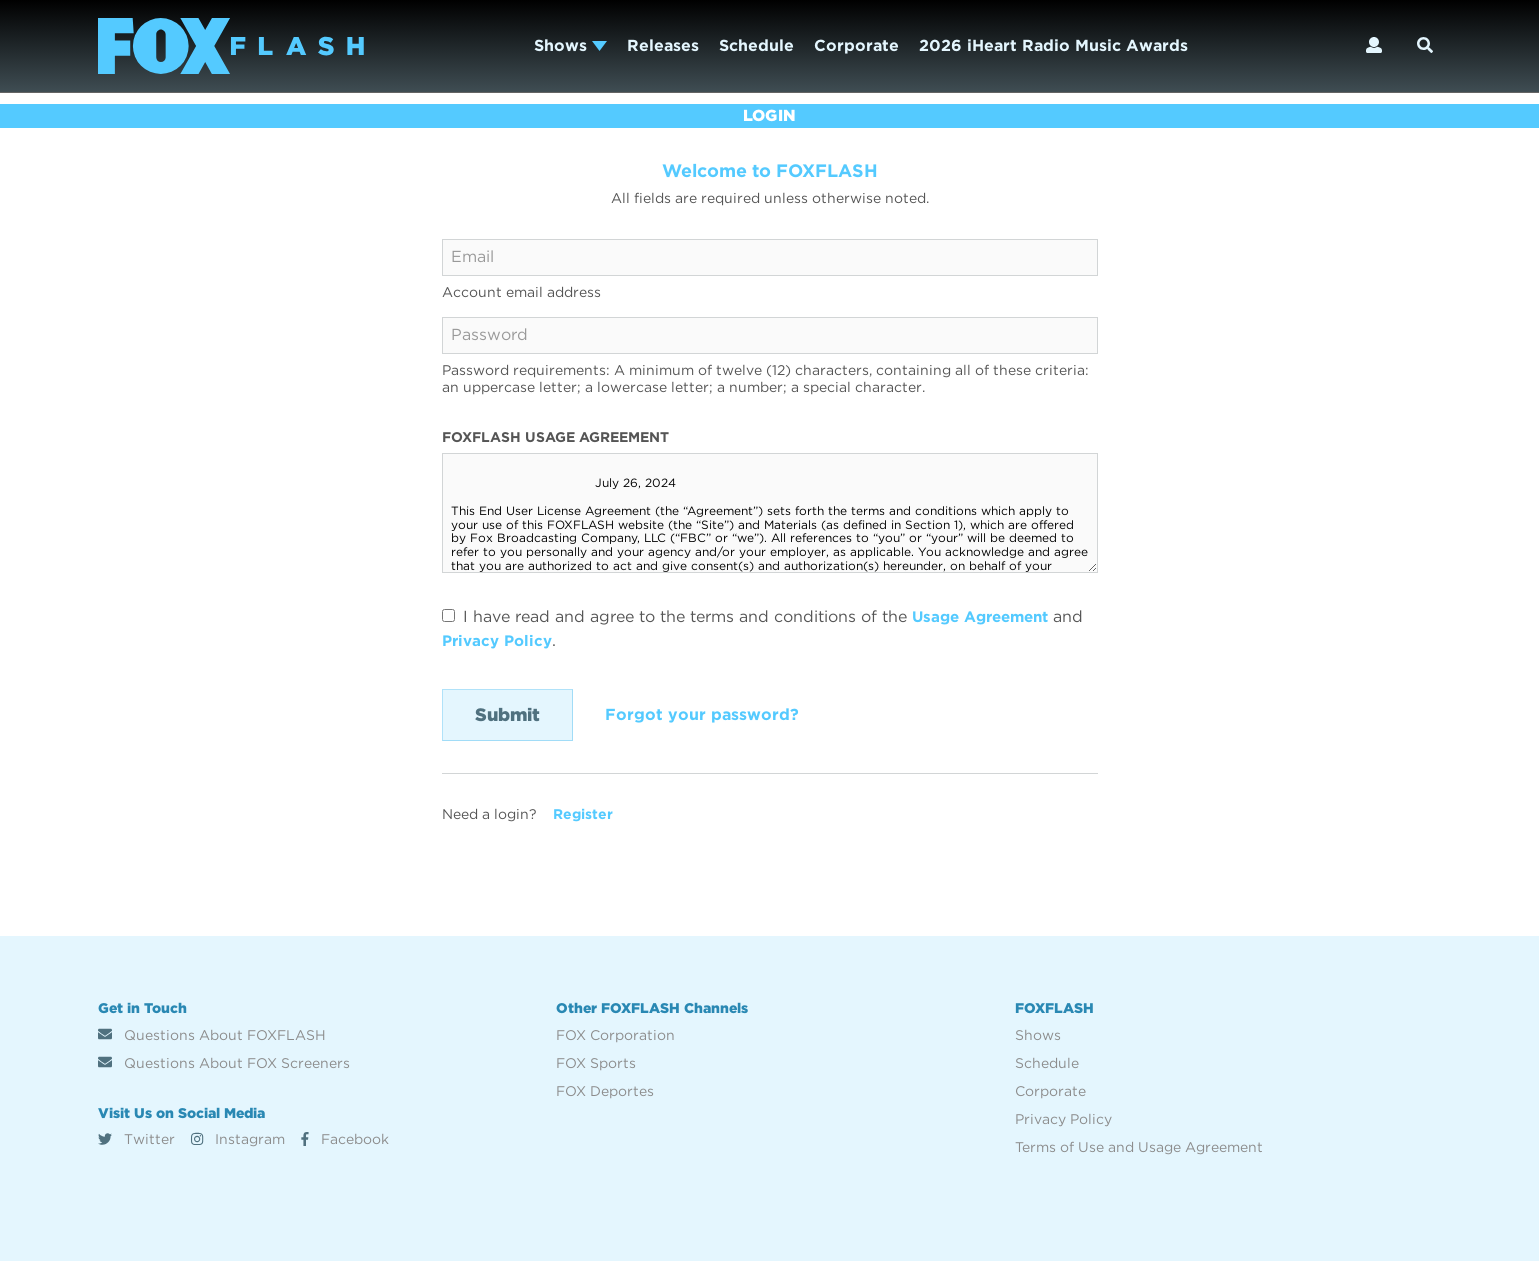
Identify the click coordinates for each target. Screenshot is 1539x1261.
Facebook (345, 1139)
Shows (570, 45)
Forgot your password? (702, 714)
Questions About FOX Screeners (224, 1063)
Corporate (856, 45)
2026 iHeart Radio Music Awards (1053, 45)
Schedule (756, 45)
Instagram (238, 1139)
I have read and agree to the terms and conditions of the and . (768, 628)
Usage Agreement (986, 616)
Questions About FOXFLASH (212, 1035)
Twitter (136, 1139)
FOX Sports (596, 1063)
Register (583, 814)
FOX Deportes (605, 1091)
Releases (663, 45)
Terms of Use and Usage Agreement (1139, 1147)
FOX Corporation (615, 1035)
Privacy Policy (500, 640)
